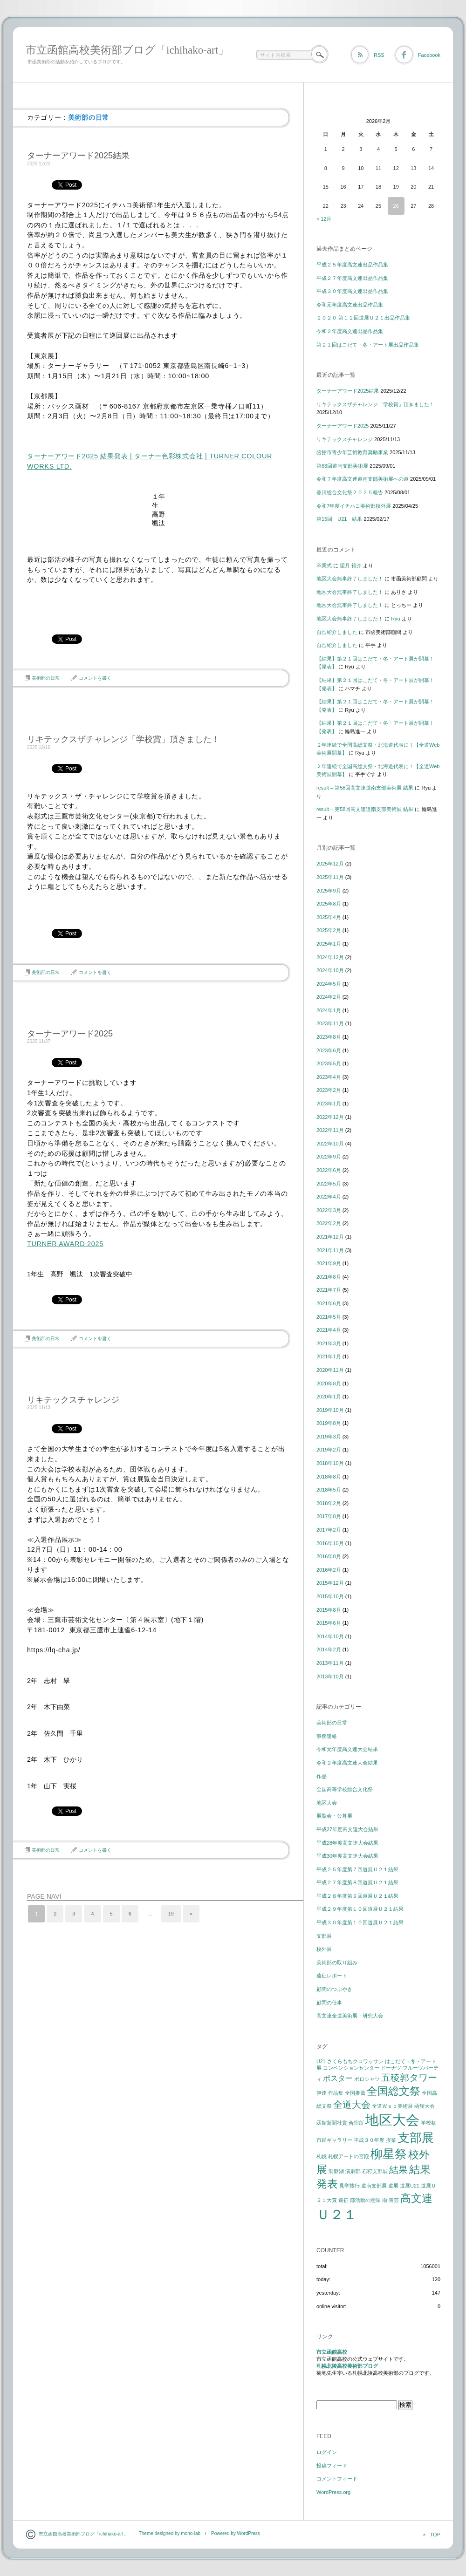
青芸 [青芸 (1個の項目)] (394, 2200)
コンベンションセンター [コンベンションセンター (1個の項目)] (351, 2068)
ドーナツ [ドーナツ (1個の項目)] (391, 2068)
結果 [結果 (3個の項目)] (398, 2170)
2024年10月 (330, 970)
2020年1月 (328, 1396)
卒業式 (324, 565)
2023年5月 (328, 1063)
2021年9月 (328, 1263)
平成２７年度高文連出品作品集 (352, 278)
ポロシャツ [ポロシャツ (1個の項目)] (367, 2079)
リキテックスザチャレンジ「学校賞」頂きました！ (123, 739)
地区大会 (326, 1803)
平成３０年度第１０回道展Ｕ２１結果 (360, 1922)
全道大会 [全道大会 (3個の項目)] (351, 2104)
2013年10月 (330, 1676)
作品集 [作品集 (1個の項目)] (335, 2093)
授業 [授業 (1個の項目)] (391, 2140)
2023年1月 (328, 1103)
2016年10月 (330, 1543)
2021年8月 (328, 1277)
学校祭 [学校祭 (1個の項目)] (428, 2123)
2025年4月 (328, 917)
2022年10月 (330, 1143)
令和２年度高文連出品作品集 (349, 331)
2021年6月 (328, 1303)
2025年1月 (328, 944)
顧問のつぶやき (334, 1989)
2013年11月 (330, 1663)
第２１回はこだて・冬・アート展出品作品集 (367, 345)
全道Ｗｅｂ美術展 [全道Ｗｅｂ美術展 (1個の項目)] (392, 2106)
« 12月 (323, 219)
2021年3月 (328, 1343)
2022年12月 (330, 1117)
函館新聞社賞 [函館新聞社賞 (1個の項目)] (331, 2123)
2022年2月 (328, 1223)
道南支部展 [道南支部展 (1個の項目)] (374, 2185)
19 (171, 1913)
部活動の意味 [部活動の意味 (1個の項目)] (365, 2200)
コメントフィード (336, 2478)
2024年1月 (328, 1010)
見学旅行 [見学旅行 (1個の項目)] (349, 2185)
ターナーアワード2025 (70, 1033)
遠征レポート (331, 1975)
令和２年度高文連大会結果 (347, 1762)
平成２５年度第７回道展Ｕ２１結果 (357, 1869)
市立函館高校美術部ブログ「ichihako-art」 (127, 50)
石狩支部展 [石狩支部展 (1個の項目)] (375, 2171)
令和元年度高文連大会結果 (347, 1749)
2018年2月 (328, 1503)
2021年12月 (330, 1237)
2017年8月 (328, 1516)
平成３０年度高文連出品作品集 (352, 291)
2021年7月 (328, 1290)
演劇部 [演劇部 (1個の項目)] (353, 2171)
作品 (321, 1776)
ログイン (326, 2452)
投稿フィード (331, 2465)
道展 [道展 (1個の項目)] (393, 2185)
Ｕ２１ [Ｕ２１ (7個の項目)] (336, 2214)
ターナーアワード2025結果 (78, 155)
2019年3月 (328, 1436)
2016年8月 (328, 1556)
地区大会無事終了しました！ (349, 578)
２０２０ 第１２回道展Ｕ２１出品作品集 (363, 317)
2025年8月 (328, 903)
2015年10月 (330, 1596)
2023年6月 (328, 1050)
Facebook (429, 55)
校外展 (324, 1949)
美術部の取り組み (336, 1962)
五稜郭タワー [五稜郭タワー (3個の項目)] (409, 2077)
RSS (379, 55)
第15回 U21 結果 (339, 519)
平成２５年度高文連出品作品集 (352, 264)
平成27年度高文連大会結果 (347, 1829)
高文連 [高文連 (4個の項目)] (416, 2198)
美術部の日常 (46, 678)
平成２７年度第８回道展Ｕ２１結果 (357, 1882)
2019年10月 (330, 1410)
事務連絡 (326, 1736)
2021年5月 (328, 1317)
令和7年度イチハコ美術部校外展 (353, 506)
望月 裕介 (351, 565)
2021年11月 (330, 1250)
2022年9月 (328, 1156)
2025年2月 (328, 930)
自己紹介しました (336, 632)
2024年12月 (330, 957)
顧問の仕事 (329, 2002)
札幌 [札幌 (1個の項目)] (321, 2156)
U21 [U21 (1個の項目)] (321, 2061)
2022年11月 (330, 1130)
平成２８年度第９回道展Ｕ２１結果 (357, 1896)
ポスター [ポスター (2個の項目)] (338, 2078)
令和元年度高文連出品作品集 (349, 304)
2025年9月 (328, 890)
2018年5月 (328, 1489)
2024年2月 (328, 997)
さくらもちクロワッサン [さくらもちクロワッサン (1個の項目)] (355, 2061)
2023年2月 (328, 1090)
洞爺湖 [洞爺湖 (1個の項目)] (336, 2171)
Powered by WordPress (235, 2533)
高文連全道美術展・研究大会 (349, 2015)
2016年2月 (328, 1570)
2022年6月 (328, 1170)
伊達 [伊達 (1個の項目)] (321, 2093)
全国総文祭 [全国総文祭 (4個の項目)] (393, 2091)
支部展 (324, 1936)
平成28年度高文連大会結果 (347, 1843)
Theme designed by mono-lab (169, 2533)
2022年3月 (328, 1210)
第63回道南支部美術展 (342, 466)
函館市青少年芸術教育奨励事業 (352, 452)
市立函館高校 (331, 2352)
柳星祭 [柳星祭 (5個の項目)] (388, 2153)
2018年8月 (328, 1476)
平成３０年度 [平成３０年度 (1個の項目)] (369, 2140)
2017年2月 (328, 1530)
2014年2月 (328, 1649)
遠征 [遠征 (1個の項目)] (343, 2200)
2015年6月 (328, 1623)
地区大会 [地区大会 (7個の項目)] (392, 2119)
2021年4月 (328, 1330)
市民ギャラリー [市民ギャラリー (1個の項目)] (334, 2140)
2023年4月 (328, 1077)
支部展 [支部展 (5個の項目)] (415, 2137)
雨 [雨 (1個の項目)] (384, 2200)
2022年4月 (328, 1196)
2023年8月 (328, 1037)
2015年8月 (328, 1610)
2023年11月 (330, 1023)
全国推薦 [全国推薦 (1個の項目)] (355, 2093)
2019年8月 (328, 1423)
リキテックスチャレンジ (73, 1399)
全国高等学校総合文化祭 (344, 1789)
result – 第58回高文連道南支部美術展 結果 (364, 788)
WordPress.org (333, 2492)
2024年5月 (328, 984)
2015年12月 (330, 1583)
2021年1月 (328, 1356)
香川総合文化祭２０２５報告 (349, 492)
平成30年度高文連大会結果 (347, 1856)
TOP (435, 2534)
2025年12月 (330, 863)
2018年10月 (330, 1463)
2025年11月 (330, 877)
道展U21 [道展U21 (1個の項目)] (409, 2185)
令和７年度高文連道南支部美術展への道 (362, 479)
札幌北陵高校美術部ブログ (347, 2366)
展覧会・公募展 (334, 1816)
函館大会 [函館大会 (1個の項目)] (424, 2106)
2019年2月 (328, 1449)
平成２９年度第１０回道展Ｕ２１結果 (360, 1909)
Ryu (395, 618)
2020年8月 (328, 1383)
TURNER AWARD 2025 (65, 1243)
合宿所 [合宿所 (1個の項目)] (356, 2123)
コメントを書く (95, 678)
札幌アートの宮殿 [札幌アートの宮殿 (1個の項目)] (348, 2156)
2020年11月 (330, 1370)
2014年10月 (330, 1636)
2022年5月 (328, 1183)
